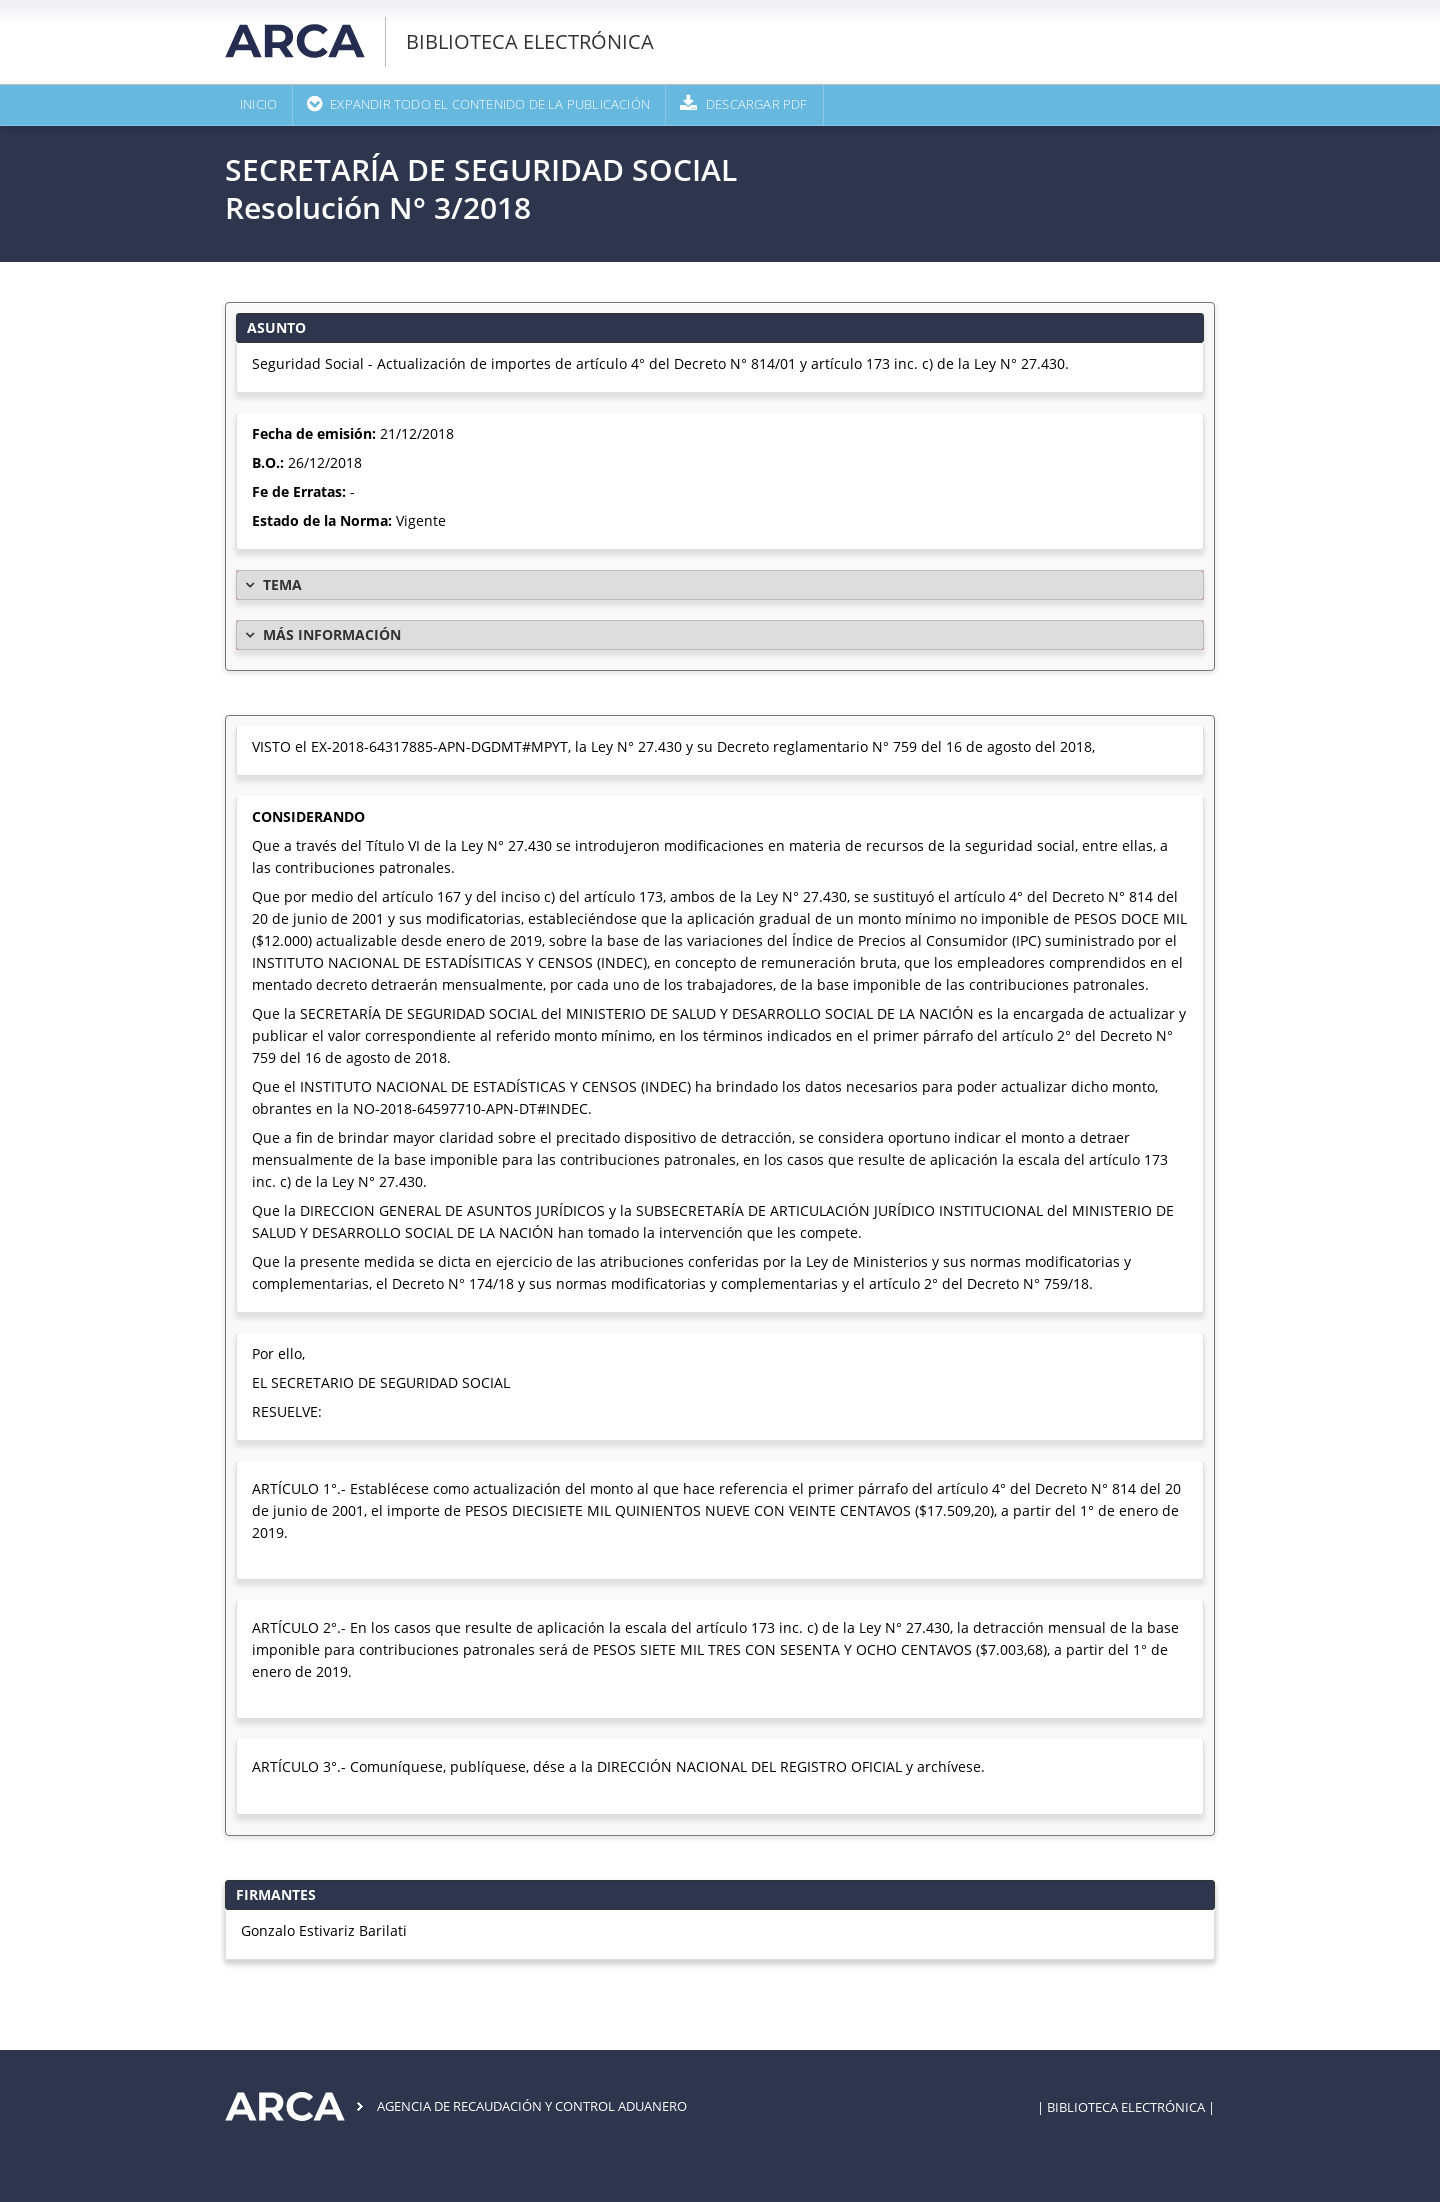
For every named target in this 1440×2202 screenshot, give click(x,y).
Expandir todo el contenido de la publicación (490, 105)
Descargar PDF (757, 105)
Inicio (258, 105)
